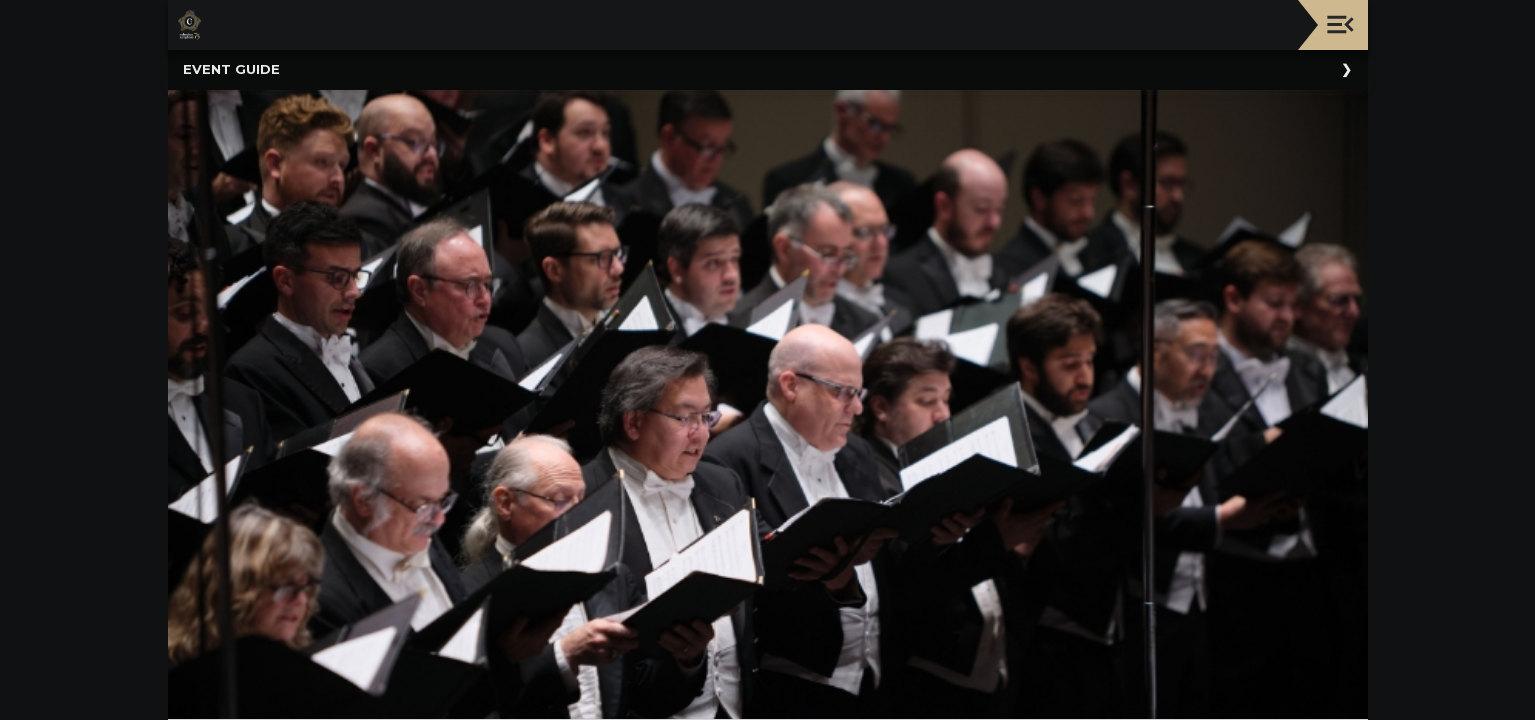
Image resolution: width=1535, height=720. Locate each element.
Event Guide (231, 69)
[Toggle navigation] (1340, 24)
